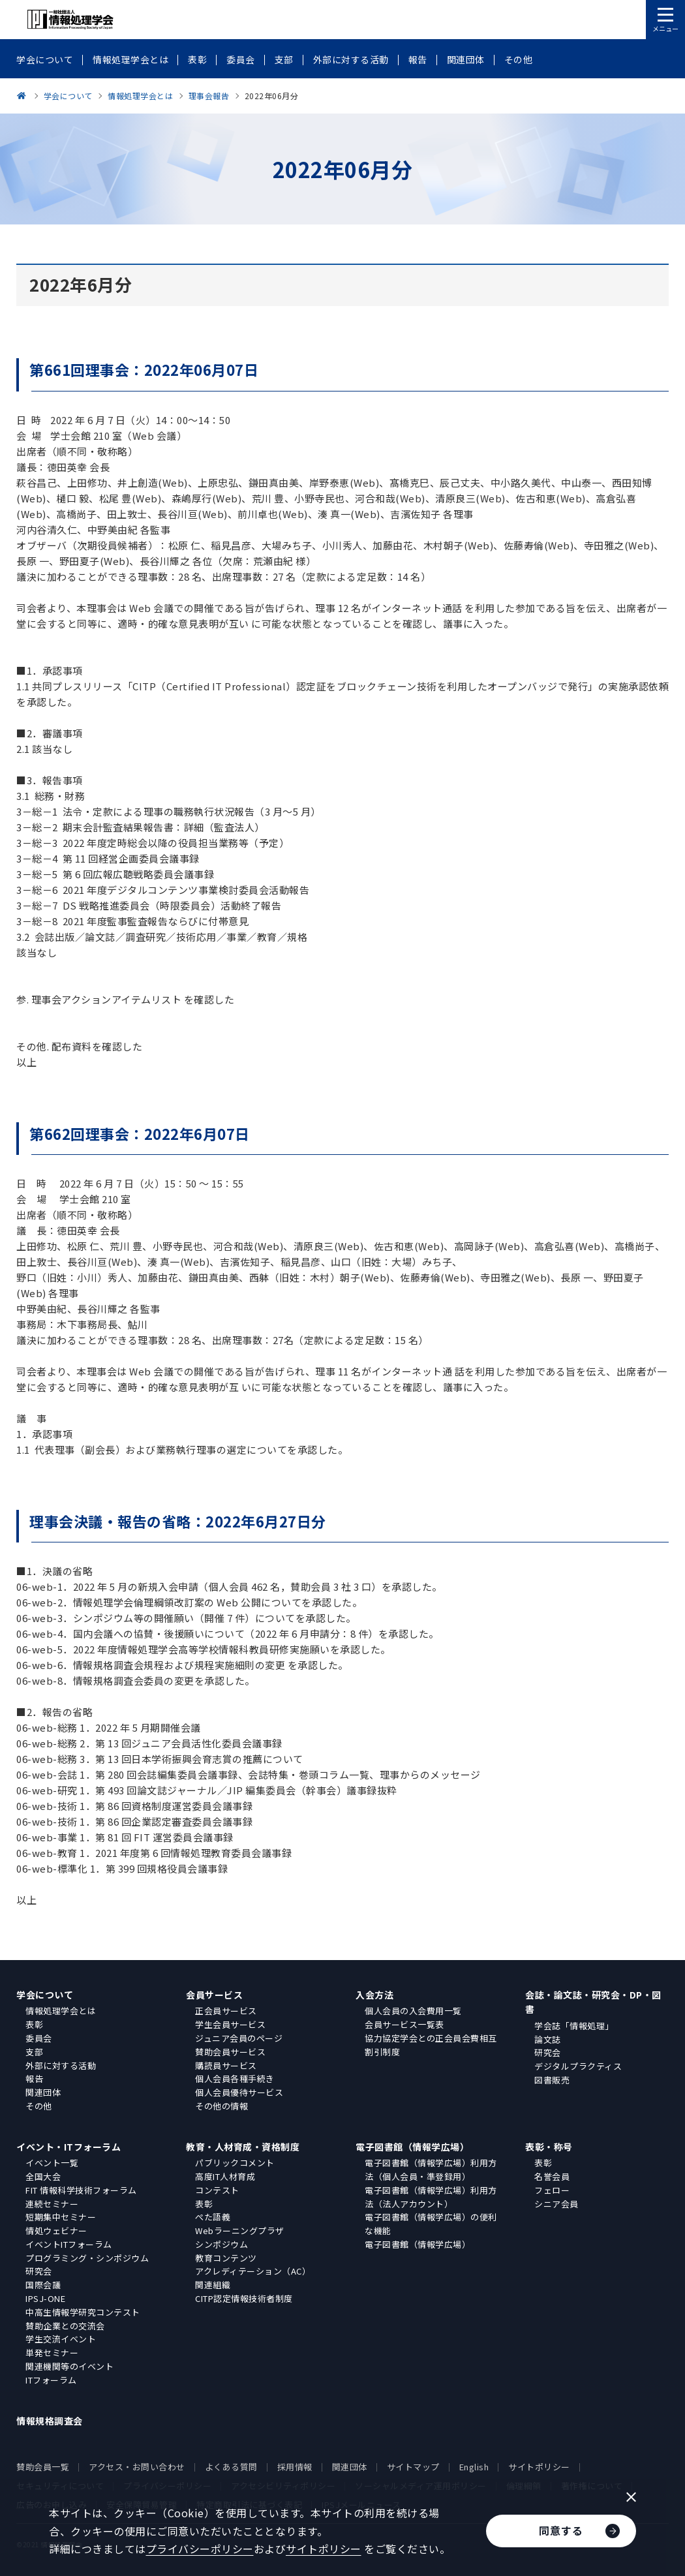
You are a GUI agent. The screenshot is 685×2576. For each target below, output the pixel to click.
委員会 (38, 2038)
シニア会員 (556, 2204)
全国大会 (43, 2176)
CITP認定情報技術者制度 (244, 2298)
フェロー (552, 2190)
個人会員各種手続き (235, 2078)
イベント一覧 (51, 2162)
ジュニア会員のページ (238, 2038)
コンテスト (217, 2190)
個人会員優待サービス (239, 2092)
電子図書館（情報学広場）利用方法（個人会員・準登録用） (431, 2169)
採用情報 (294, 2467)
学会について (44, 1994)
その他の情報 (221, 2106)
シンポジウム (221, 2244)
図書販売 (552, 2080)
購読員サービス (226, 2065)
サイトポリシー (539, 2467)
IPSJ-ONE (45, 2298)
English (474, 2467)
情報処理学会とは (60, 2010)
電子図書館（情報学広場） (412, 2146)
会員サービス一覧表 (404, 2024)
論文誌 (547, 2039)
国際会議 (43, 2284)
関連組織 (212, 2284)
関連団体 (43, 2092)
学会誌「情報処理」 (574, 2025)
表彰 (34, 2024)
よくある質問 (231, 2467)
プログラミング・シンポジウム (87, 2258)
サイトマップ (413, 2467)
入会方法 (374, 1994)
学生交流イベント (60, 2339)
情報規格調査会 (49, 2420)
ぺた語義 (212, 2217)
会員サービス (214, 1994)
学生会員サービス (230, 2024)
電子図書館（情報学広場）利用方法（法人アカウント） (431, 2197)
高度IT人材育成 (225, 2176)
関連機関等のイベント (69, 2366)
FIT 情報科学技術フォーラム (81, 2190)
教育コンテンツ (226, 2258)
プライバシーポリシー (200, 2548)
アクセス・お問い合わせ (137, 2467)
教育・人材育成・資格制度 (242, 2146)
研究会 (547, 2052)
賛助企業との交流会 (65, 2326)
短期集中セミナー (60, 2217)
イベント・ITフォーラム (68, 2146)
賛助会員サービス (230, 2052)
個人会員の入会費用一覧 (413, 2010)
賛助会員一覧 (42, 2467)
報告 (34, 2078)
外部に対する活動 (60, 2065)
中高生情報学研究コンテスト (82, 2312)
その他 (38, 2106)
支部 (34, 2052)
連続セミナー (51, 2204)
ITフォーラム (51, 2380)
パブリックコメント (235, 2162)
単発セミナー (51, 2352)
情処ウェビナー (56, 2230)
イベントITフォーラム (68, 2244)
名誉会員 (552, 2176)
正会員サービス (226, 2010)
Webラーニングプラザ (239, 2230)
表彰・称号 (549, 2146)
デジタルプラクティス (578, 2066)
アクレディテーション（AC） (253, 2271)
